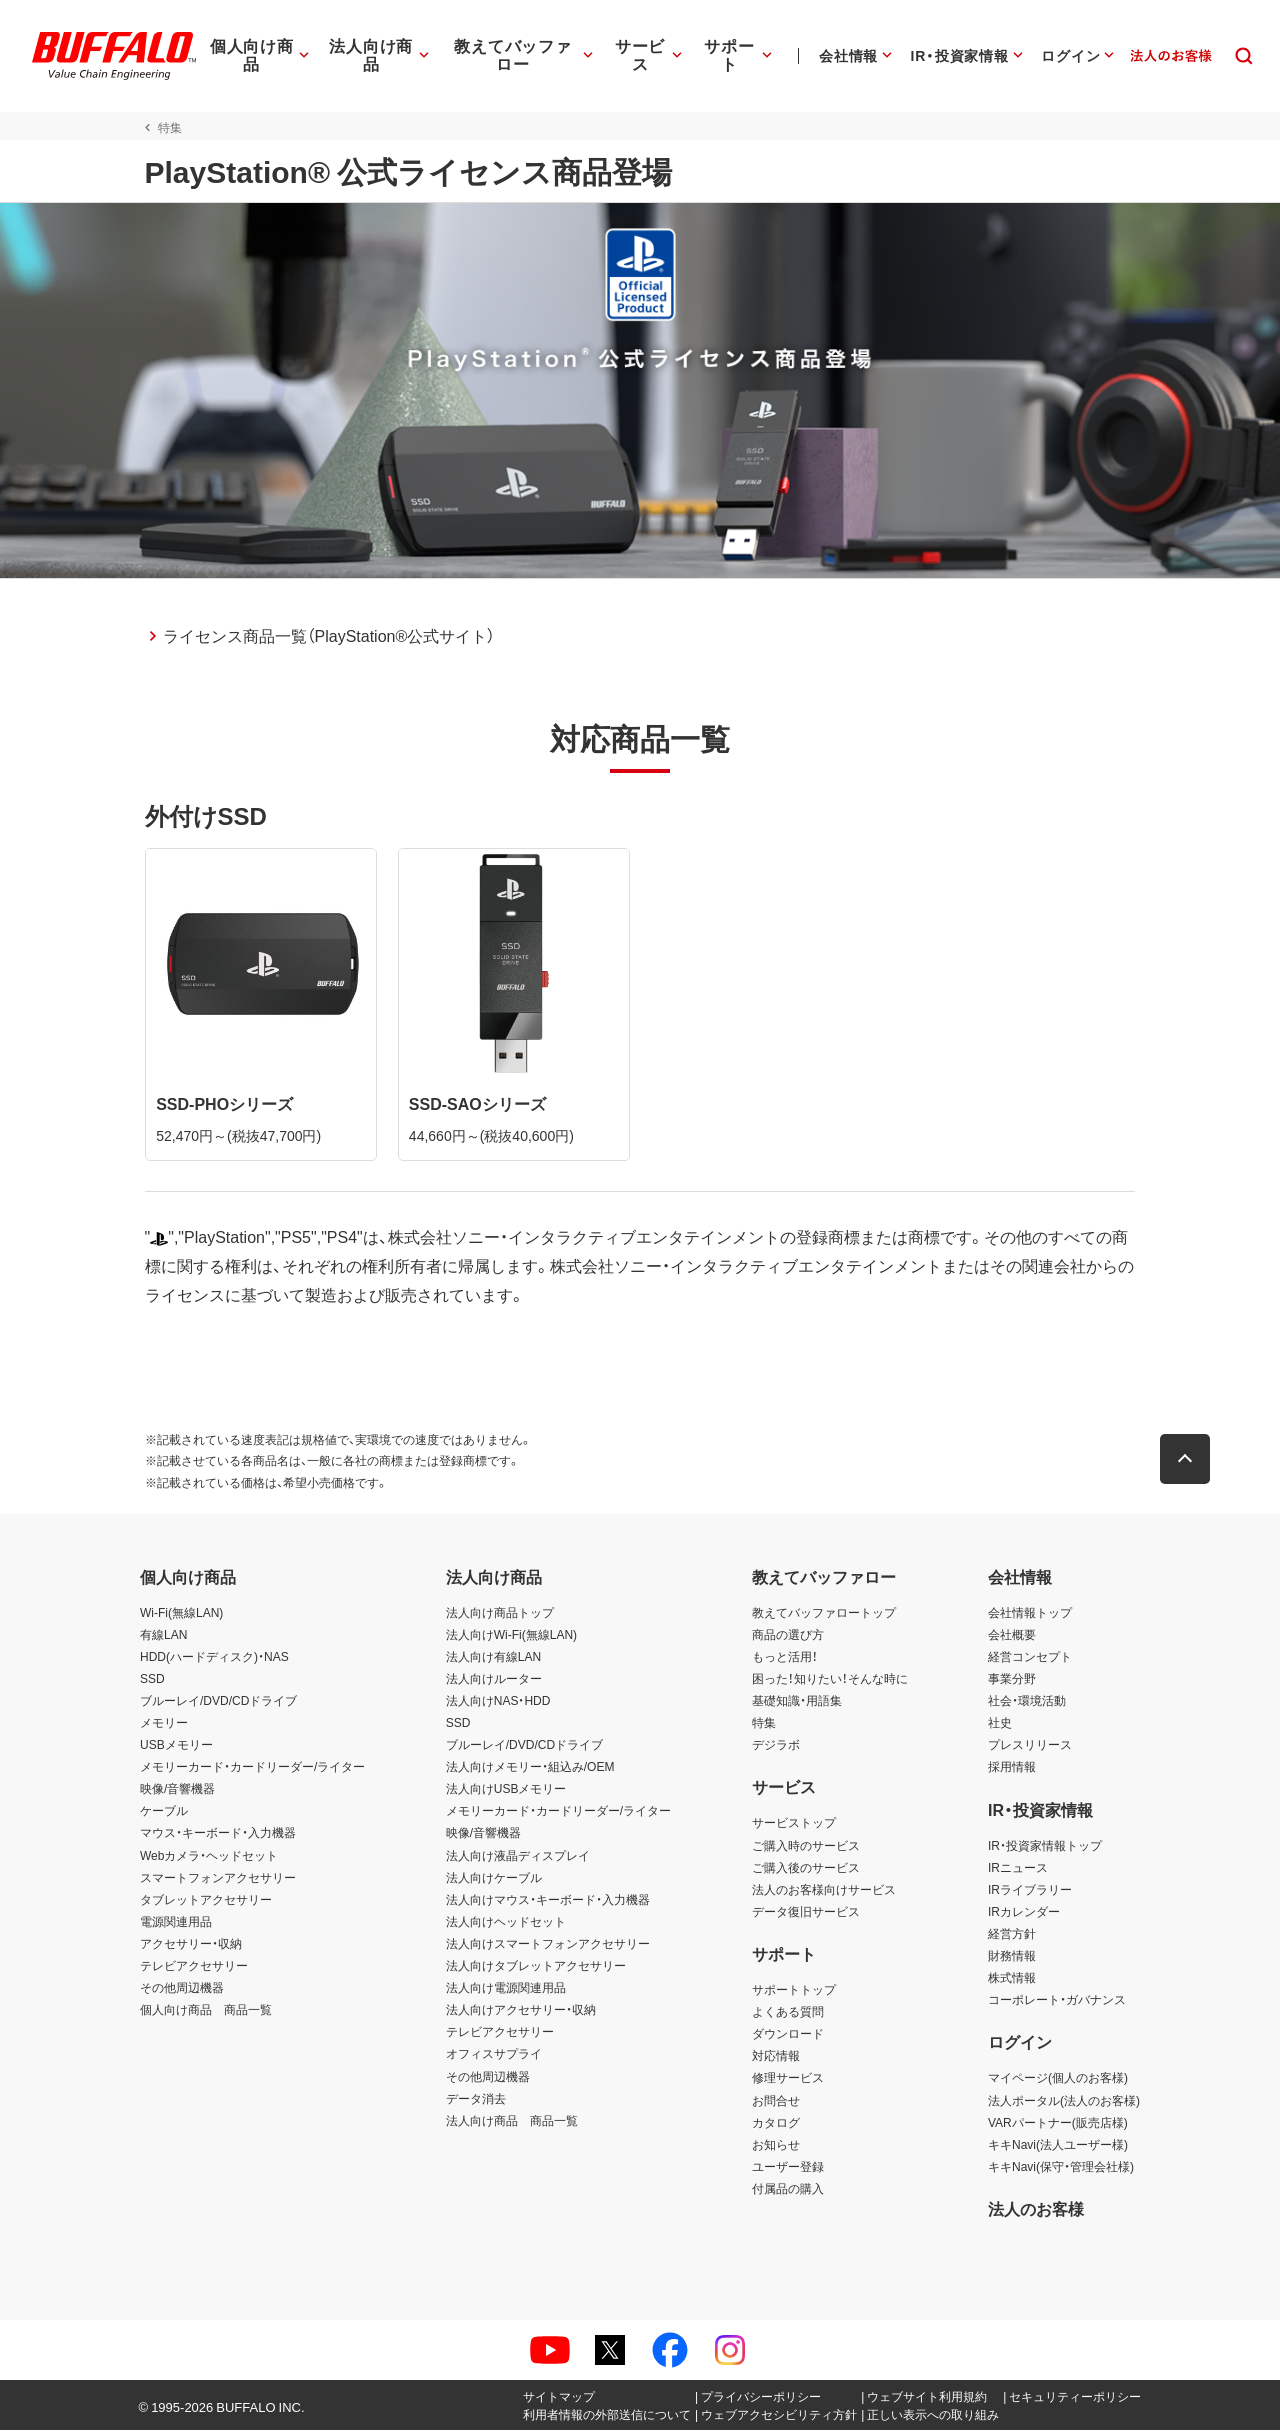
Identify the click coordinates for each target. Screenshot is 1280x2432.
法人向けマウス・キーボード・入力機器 (548, 1901)
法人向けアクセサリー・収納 (521, 2011)
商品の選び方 (788, 1636)
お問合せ (776, 2102)
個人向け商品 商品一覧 (206, 2011)
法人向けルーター (494, 1680)
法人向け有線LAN (493, 1658)
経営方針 (1012, 1935)
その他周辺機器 (182, 1989)
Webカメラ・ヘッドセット (209, 1857)
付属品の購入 (788, 2190)
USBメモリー (176, 1746)
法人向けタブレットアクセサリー (536, 1967)
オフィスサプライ (494, 2056)
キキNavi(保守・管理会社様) (1061, 2168)
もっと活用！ (785, 1658)
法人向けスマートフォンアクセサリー (548, 1945)
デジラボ (776, 1746)
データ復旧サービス (806, 1913)
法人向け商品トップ (500, 1614)
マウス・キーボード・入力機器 (218, 1835)
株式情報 (1012, 1979)
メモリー (164, 1724)
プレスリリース (1030, 1746)
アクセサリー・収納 (191, 1945)
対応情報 (776, 2057)
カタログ (776, 2124)
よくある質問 (788, 2013)
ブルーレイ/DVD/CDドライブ (218, 1702)
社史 (1000, 1724)
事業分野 (1012, 1680)
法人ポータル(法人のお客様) (1064, 2102)
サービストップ (794, 1825)
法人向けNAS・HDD (498, 1702)
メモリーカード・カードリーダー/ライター (252, 1768)
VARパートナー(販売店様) (1058, 2124)
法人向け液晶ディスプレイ (518, 1857)
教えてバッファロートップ (824, 1614)
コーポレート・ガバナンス (1057, 2001)
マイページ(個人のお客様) (1058, 2080)
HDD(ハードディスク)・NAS (214, 1658)
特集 (764, 1724)
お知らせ (776, 2146)
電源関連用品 (176, 1923)
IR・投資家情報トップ (1045, 1847)
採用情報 (1012, 1768)
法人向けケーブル (494, 1879)
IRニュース (1018, 1869)
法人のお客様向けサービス (824, 1891)
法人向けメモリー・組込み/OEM (530, 1768)
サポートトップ (794, 1991)
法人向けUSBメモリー (506, 1790)
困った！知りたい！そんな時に (830, 1680)
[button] (1190, 1461)
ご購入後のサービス (806, 1869)
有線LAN (163, 1636)
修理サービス (788, 2080)
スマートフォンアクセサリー (218, 1879)
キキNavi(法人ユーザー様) (1058, 2146)
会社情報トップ (1030, 1614)
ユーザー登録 (788, 2168)
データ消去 (476, 2100)
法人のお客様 (1036, 2210)
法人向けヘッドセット (506, 1923)
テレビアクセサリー (194, 1967)
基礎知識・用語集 (797, 1702)
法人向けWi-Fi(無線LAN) (511, 1636)
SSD (152, 1680)
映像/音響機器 (177, 1790)
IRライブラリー (1030, 1891)
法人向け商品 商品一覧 (512, 2122)
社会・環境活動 (1027, 1702)
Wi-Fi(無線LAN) (181, 1614)
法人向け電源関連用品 (506, 1989)
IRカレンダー (1024, 1913)
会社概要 (1012, 1636)
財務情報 (1012, 1957)
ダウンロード (788, 2035)
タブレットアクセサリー (206, 1901)
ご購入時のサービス (806, 1847)
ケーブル (164, 1813)
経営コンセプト (1030, 1658)
